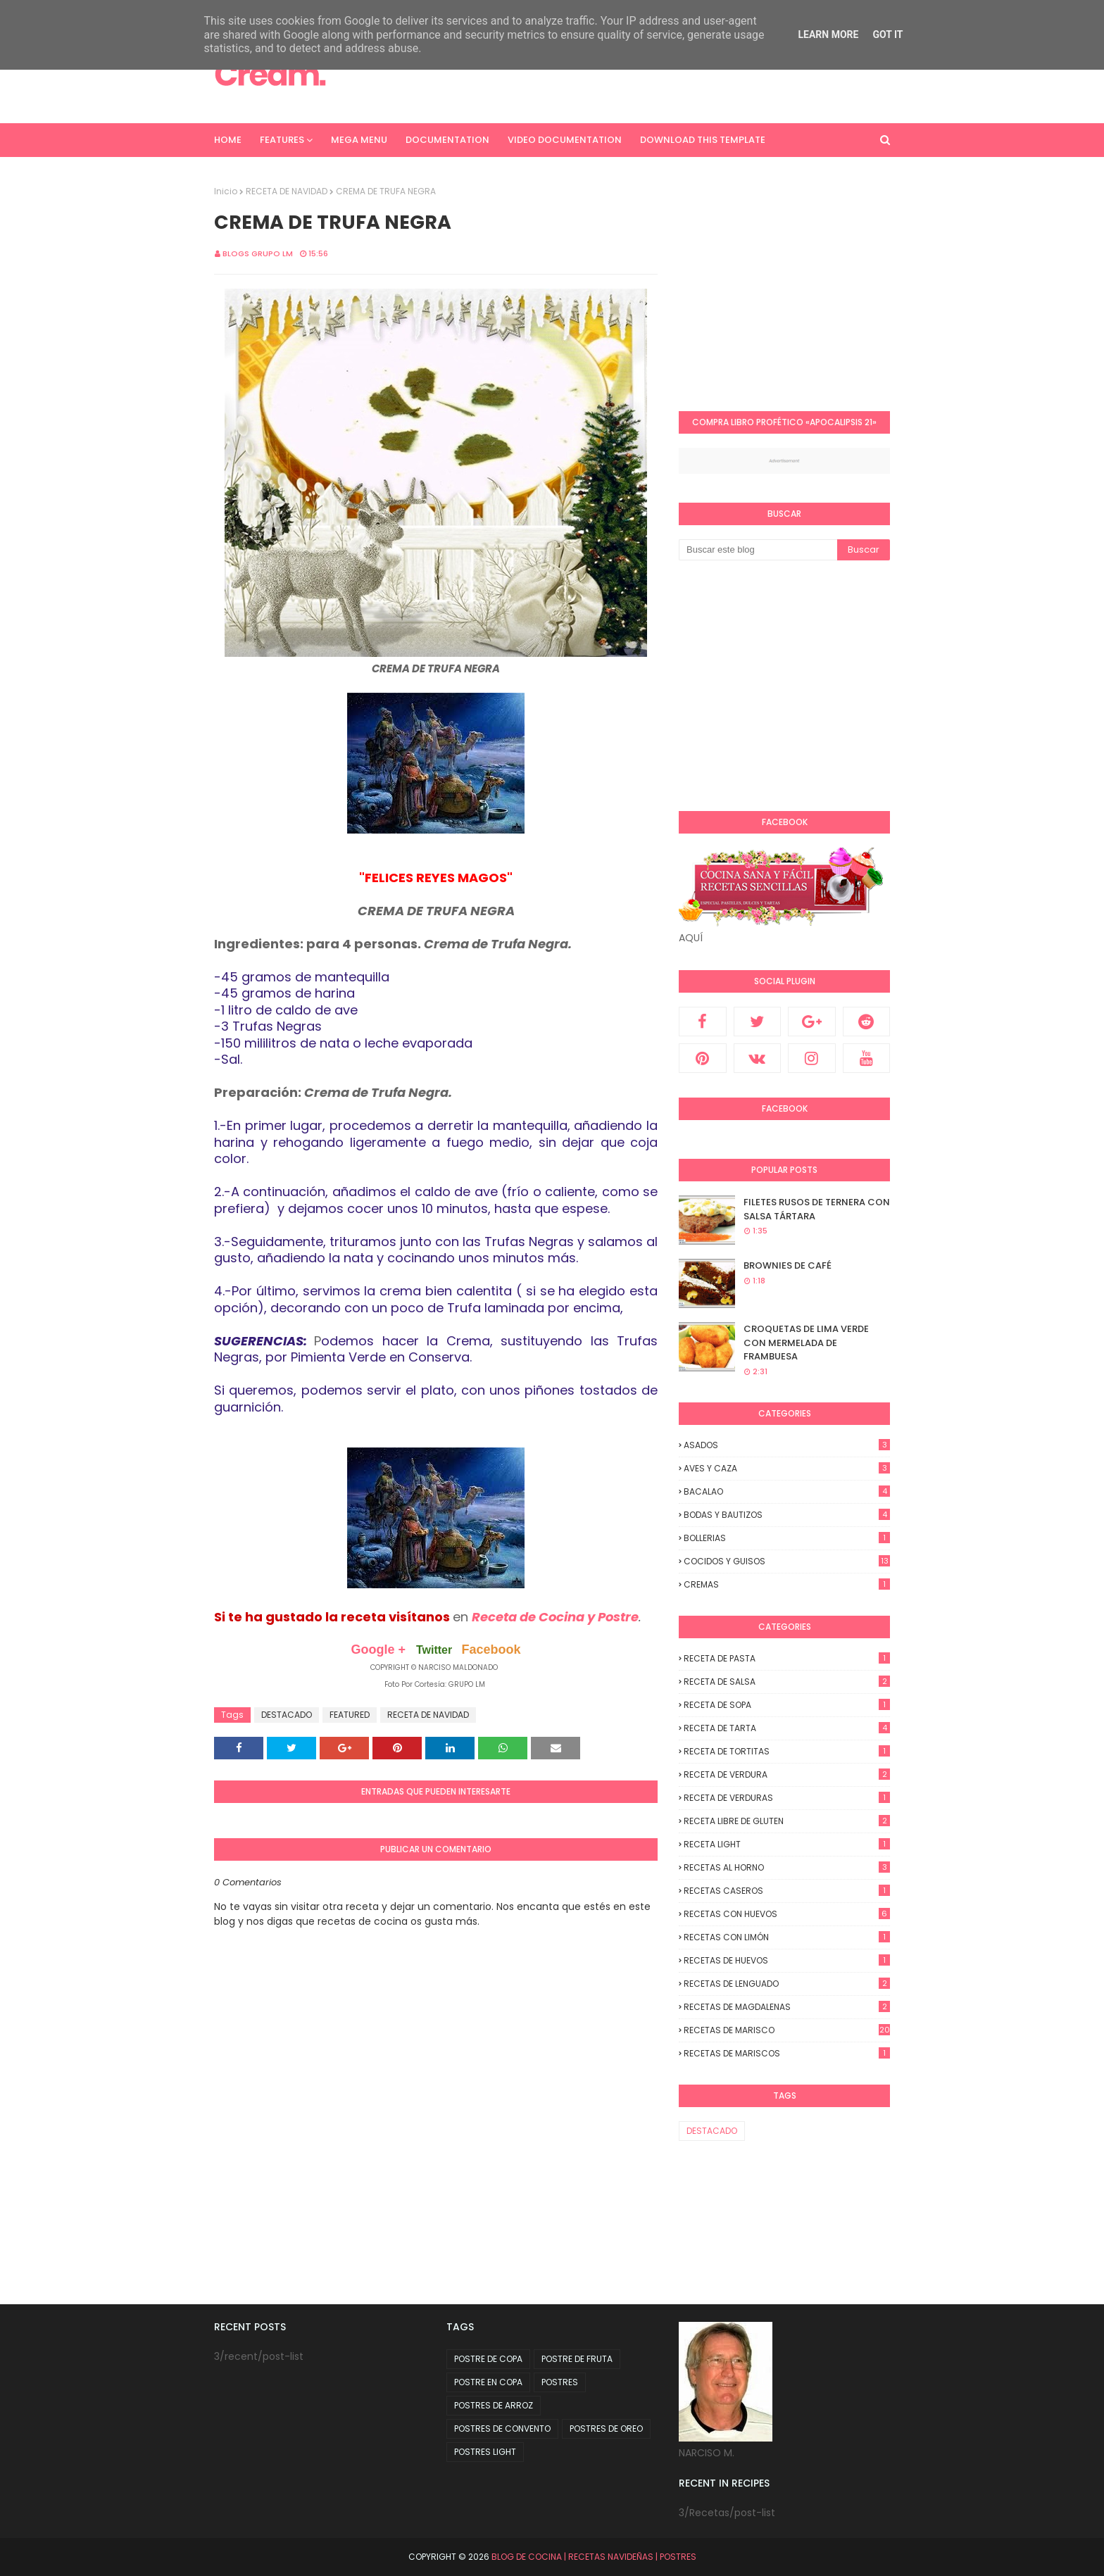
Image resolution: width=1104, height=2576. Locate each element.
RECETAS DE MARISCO (787, 2030)
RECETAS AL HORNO (787, 1867)
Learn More (828, 34)
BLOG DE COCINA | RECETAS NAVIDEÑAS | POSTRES (593, 2557)
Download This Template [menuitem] (702, 139)
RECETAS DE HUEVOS (787, 1960)
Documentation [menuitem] (447, 139)
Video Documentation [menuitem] (565, 139)
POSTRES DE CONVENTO (502, 2428)
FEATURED (350, 1715)
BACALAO (787, 1491)
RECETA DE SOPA (787, 1705)
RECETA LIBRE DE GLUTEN (787, 1821)
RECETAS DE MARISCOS (787, 2053)
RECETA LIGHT (787, 1844)
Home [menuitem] (228, 139)
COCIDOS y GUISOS (787, 1561)
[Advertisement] (797, 283)
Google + (378, 1649)
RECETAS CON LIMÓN (787, 1937)
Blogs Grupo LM (257, 253)
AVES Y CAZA (787, 1468)
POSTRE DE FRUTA (577, 2359)
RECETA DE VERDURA (787, 1774)
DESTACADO (286, 1715)
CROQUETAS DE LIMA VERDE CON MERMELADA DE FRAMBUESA (806, 1342)
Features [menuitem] (282, 139)
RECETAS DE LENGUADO (787, 1984)
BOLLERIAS (787, 1538)
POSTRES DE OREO (606, 2428)
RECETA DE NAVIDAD (286, 191)
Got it (887, 34)
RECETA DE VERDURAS (787, 1798)
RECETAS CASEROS (787, 1891)
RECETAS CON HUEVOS (787, 1914)
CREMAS (787, 1584)
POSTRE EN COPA (488, 2382)
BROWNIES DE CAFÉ (788, 1265)
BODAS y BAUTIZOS (787, 1515)
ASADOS (787, 1445)
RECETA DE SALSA (787, 1682)
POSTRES (559, 2382)
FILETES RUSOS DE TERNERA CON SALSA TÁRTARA (817, 1209)
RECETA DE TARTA (787, 1728)
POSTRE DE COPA (488, 2359)
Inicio (225, 191)
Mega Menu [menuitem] (359, 139)
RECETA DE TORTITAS (787, 1751)
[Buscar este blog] (758, 549)
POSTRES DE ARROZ (493, 2405)
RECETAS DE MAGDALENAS (787, 2007)
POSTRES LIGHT (485, 2452)
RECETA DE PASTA (787, 1658)
